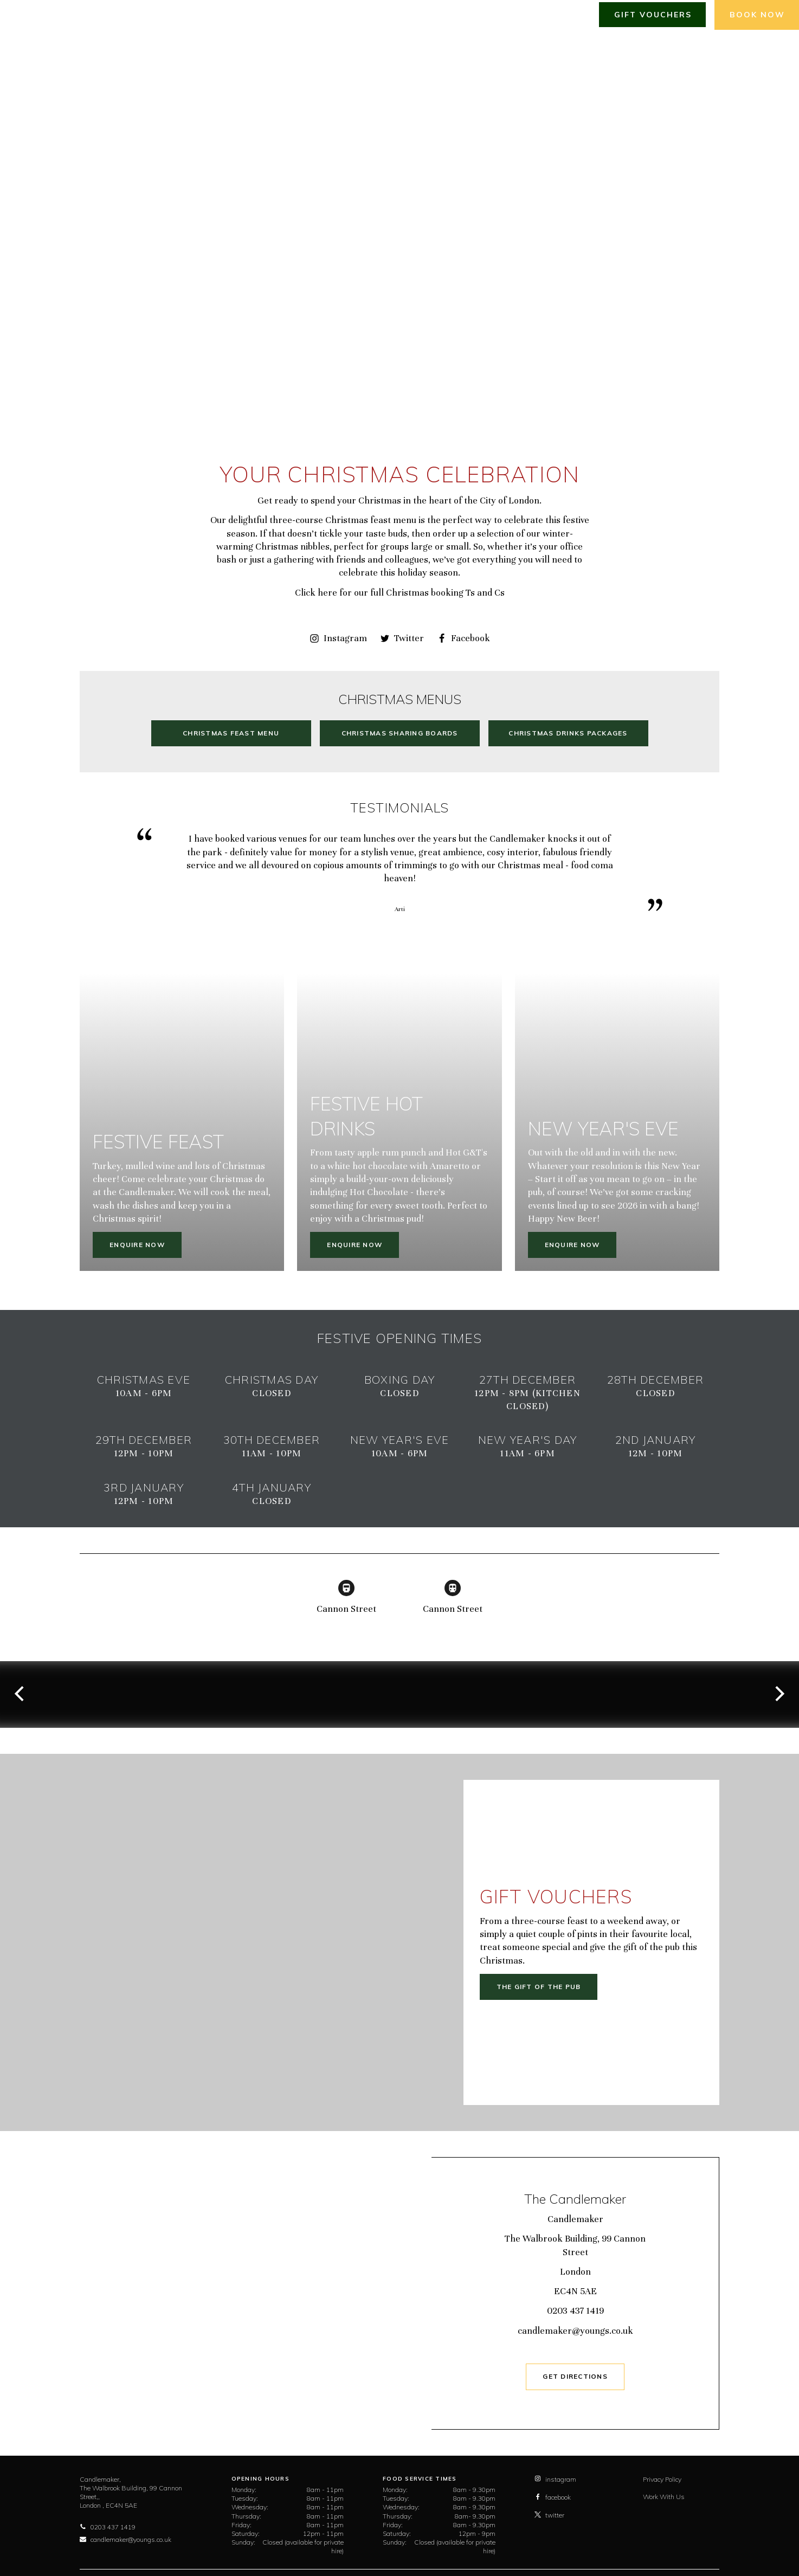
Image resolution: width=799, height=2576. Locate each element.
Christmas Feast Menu (231, 733)
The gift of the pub (539, 1987)
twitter (549, 2515)
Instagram (338, 638)
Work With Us (664, 2497)
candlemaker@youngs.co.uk (575, 2330)
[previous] (20, 1693)
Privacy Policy (662, 2479)
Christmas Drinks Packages (567, 733)
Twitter (402, 638)
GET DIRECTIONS (575, 2376)
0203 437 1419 (575, 2310)
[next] (778, 1693)
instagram (555, 2479)
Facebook (463, 638)
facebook (552, 2497)
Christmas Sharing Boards (399, 733)
